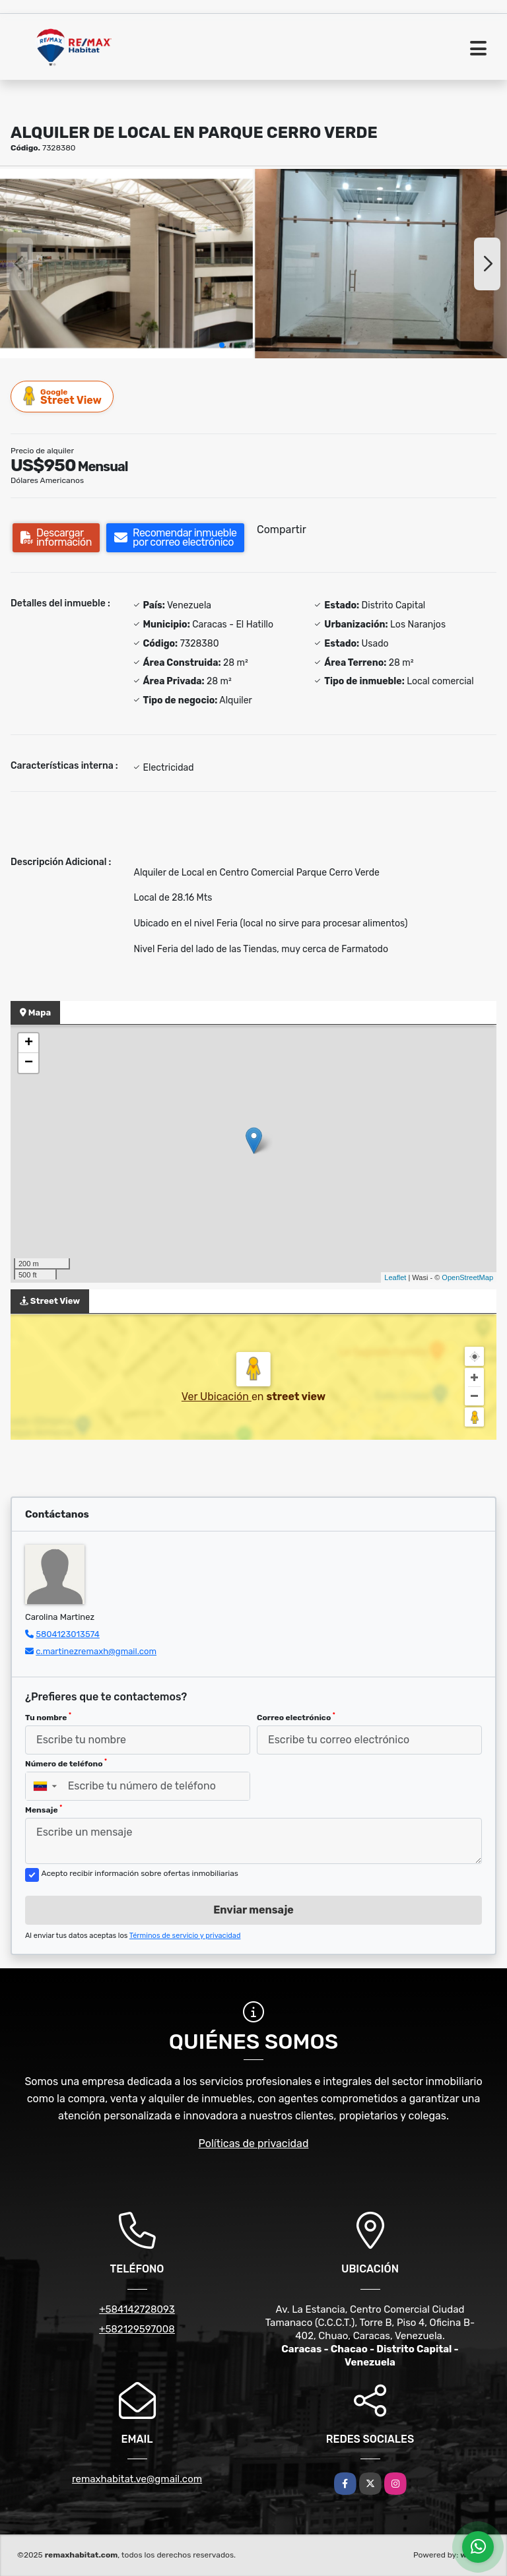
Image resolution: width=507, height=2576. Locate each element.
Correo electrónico (296, 1717)
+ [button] (28, 1043)
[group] (126, 263)
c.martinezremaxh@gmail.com (96, 1651)
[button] (221, 345)
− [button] (28, 1063)
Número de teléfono (66, 1763)
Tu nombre (48, 1717)
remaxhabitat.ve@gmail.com (137, 2479)
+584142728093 (137, 2309)
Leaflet (395, 1277)
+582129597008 (137, 2329)
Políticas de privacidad (254, 2143)
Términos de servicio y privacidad (185, 1935)
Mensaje (43, 1809)
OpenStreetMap (467, 1277)
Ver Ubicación (217, 1396)
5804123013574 (68, 1634)
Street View (62, 396)
